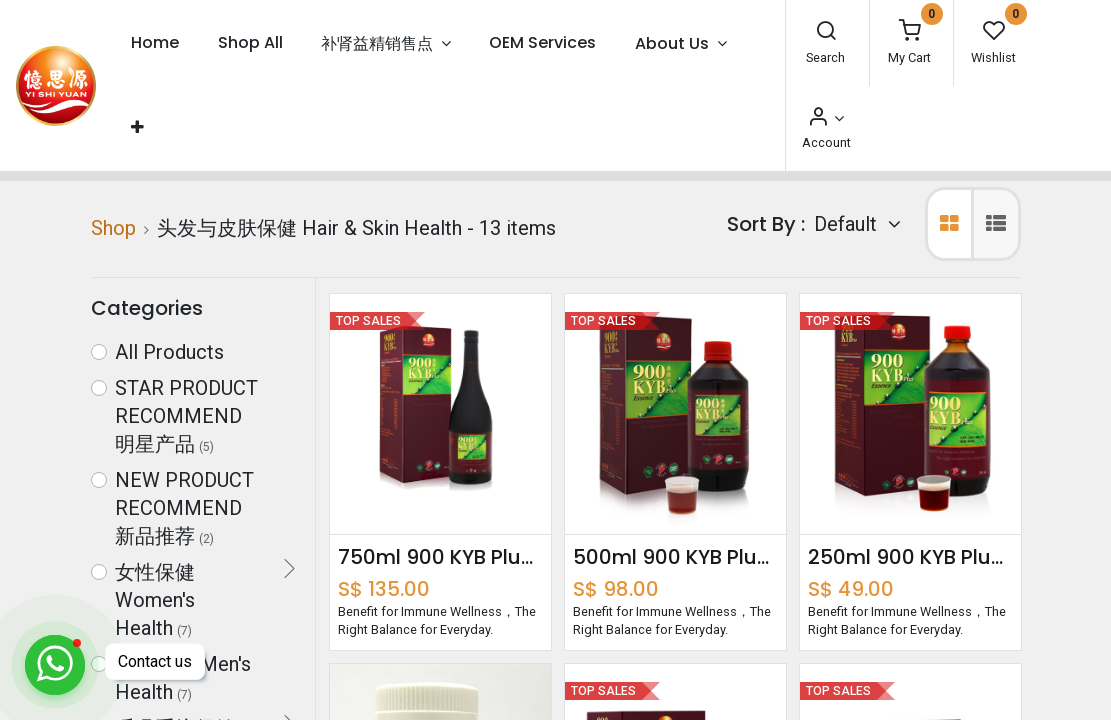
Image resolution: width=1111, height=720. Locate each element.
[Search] (826, 32)
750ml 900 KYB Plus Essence (440, 557)
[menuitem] (155, 43)
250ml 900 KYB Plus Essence (910, 557)
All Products (169, 352)
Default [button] (848, 224)
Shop (113, 228)
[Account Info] (825, 118)
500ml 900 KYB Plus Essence (675, 557)
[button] (137, 127)
